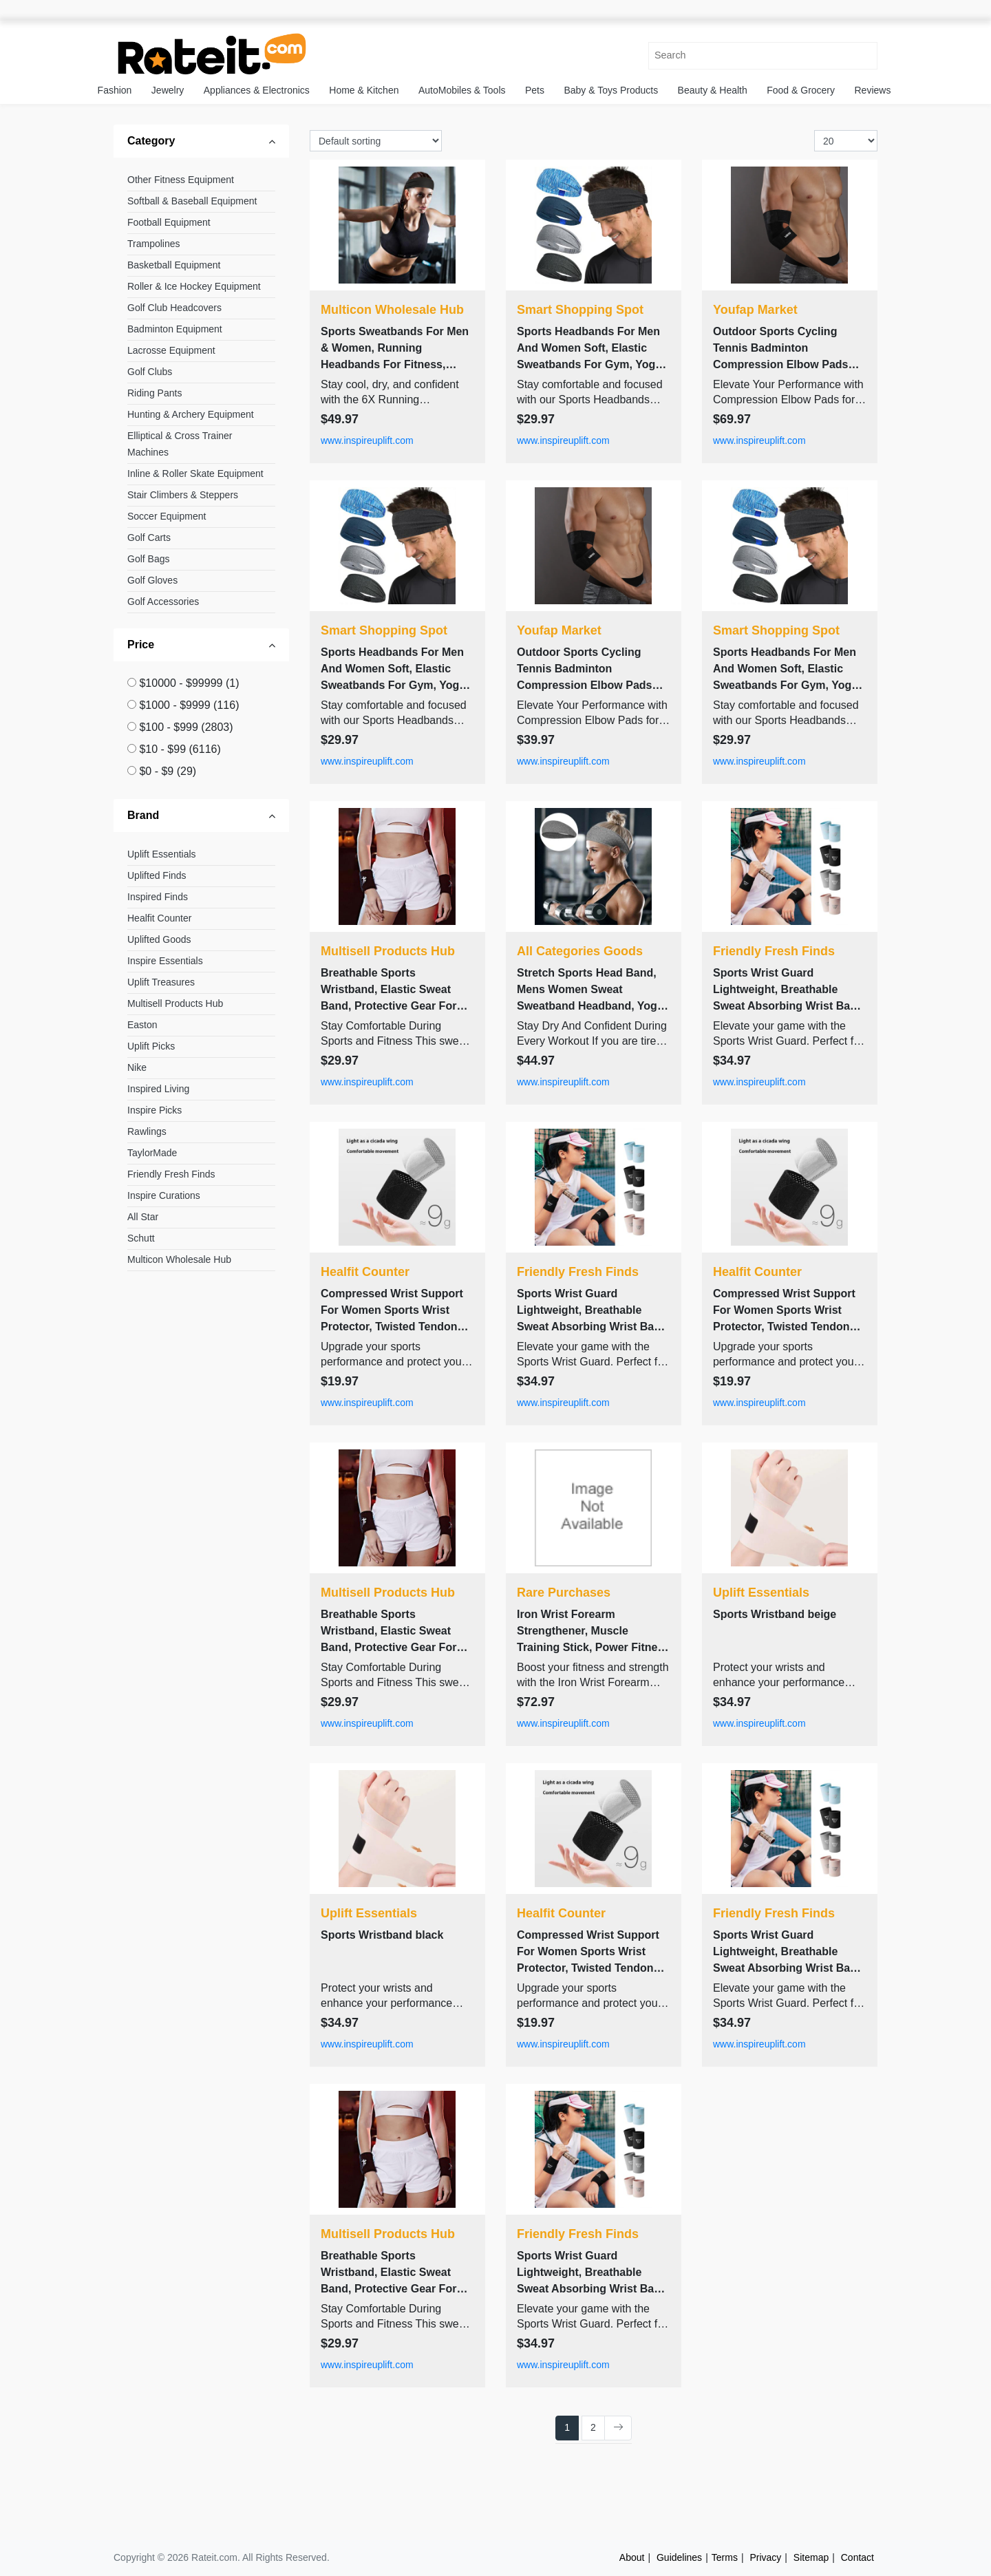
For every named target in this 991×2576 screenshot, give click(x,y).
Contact (857, 2557)
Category (151, 141)
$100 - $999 (186, 727)
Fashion (115, 90)
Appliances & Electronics (257, 90)
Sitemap (811, 2557)
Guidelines (679, 2557)
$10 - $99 (179, 749)
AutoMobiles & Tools (462, 90)
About (632, 2557)
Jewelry (167, 90)
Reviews (873, 90)
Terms (725, 2557)
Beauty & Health (712, 90)
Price (140, 644)
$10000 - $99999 (189, 683)
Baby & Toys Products (611, 90)
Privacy (765, 2557)
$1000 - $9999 (189, 705)
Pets (534, 90)
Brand (143, 815)
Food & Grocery (801, 90)
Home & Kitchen (363, 90)
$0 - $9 (167, 771)
